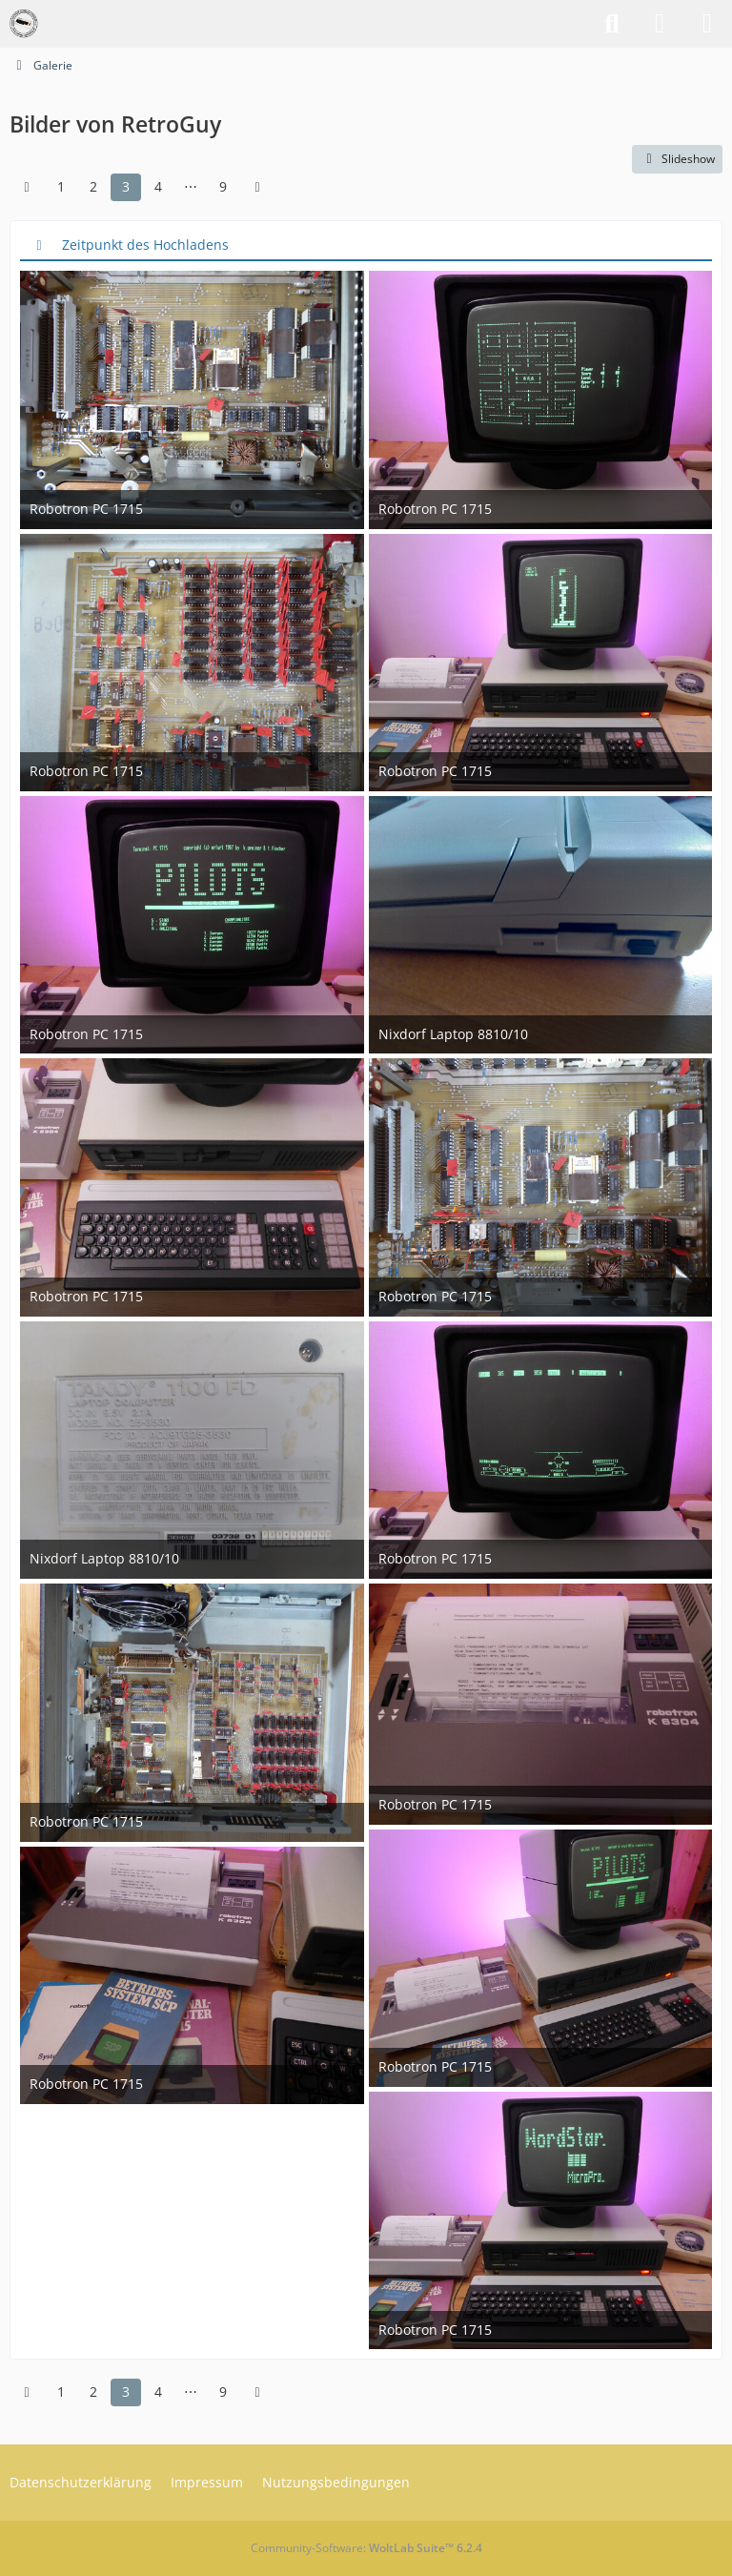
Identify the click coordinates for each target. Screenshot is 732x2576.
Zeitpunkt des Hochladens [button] (145, 244)
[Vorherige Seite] (27, 187)
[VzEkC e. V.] (24, 24)
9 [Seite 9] (223, 186)
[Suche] (612, 24)
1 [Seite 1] (61, 186)
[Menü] (707, 24)
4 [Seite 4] (158, 186)
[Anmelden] (659, 24)
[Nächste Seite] (257, 187)
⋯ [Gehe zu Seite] (190, 186)
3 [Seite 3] (126, 186)
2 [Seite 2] (93, 186)
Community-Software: (366, 2548)
